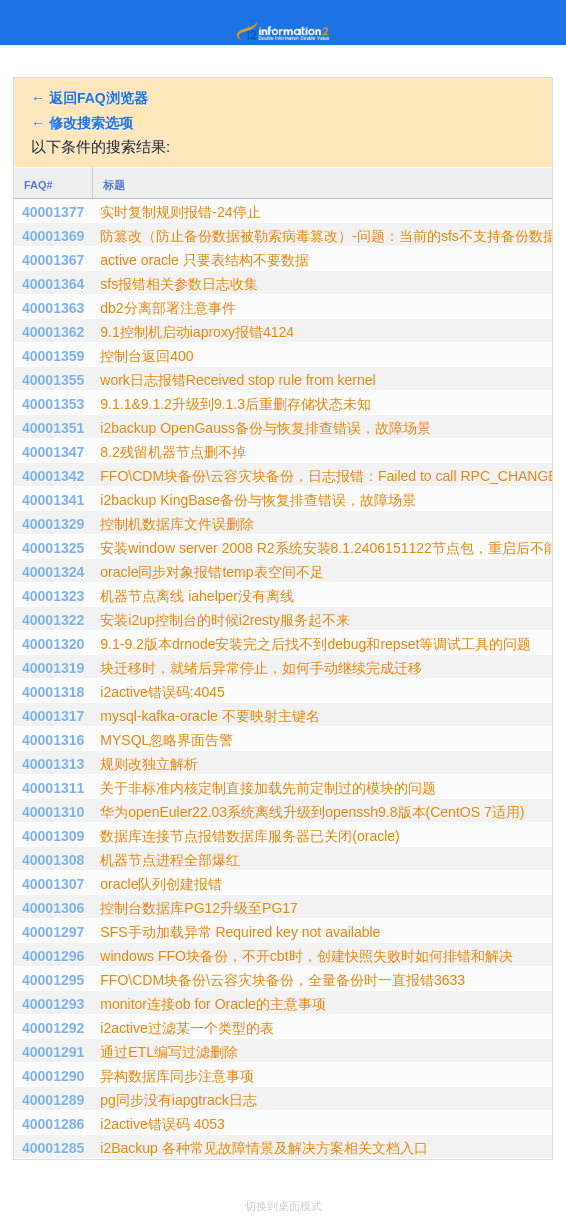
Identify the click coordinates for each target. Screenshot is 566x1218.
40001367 (53, 260)
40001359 (53, 356)
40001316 (53, 740)
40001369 (53, 236)
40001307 (53, 884)
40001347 (53, 452)
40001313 (53, 764)
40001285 (53, 1148)
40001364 (53, 284)
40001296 (53, 956)
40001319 (53, 668)
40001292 (53, 1028)
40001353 (53, 404)
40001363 (53, 308)
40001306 (53, 908)
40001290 (53, 1076)
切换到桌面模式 (283, 1206)
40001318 (53, 692)
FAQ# (38, 185)
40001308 (53, 860)
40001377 (53, 212)
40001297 (53, 932)
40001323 (53, 596)
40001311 (53, 788)
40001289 (53, 1100)
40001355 (53, 380)
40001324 (53, 572)
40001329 (53, 524)
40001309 (53, 836)
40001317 (53, 716)
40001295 (53, 980)
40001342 (53, 476)
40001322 (53, 620)
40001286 (53, 1124)
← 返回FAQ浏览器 (89, 98)
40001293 (53, 1004)
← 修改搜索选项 (82, 123)
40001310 (53, 812)
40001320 (53, 644)
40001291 (53, 1052)
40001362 (53, 332)
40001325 (53, 548)
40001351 (53, 428)
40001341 (53, 500)
